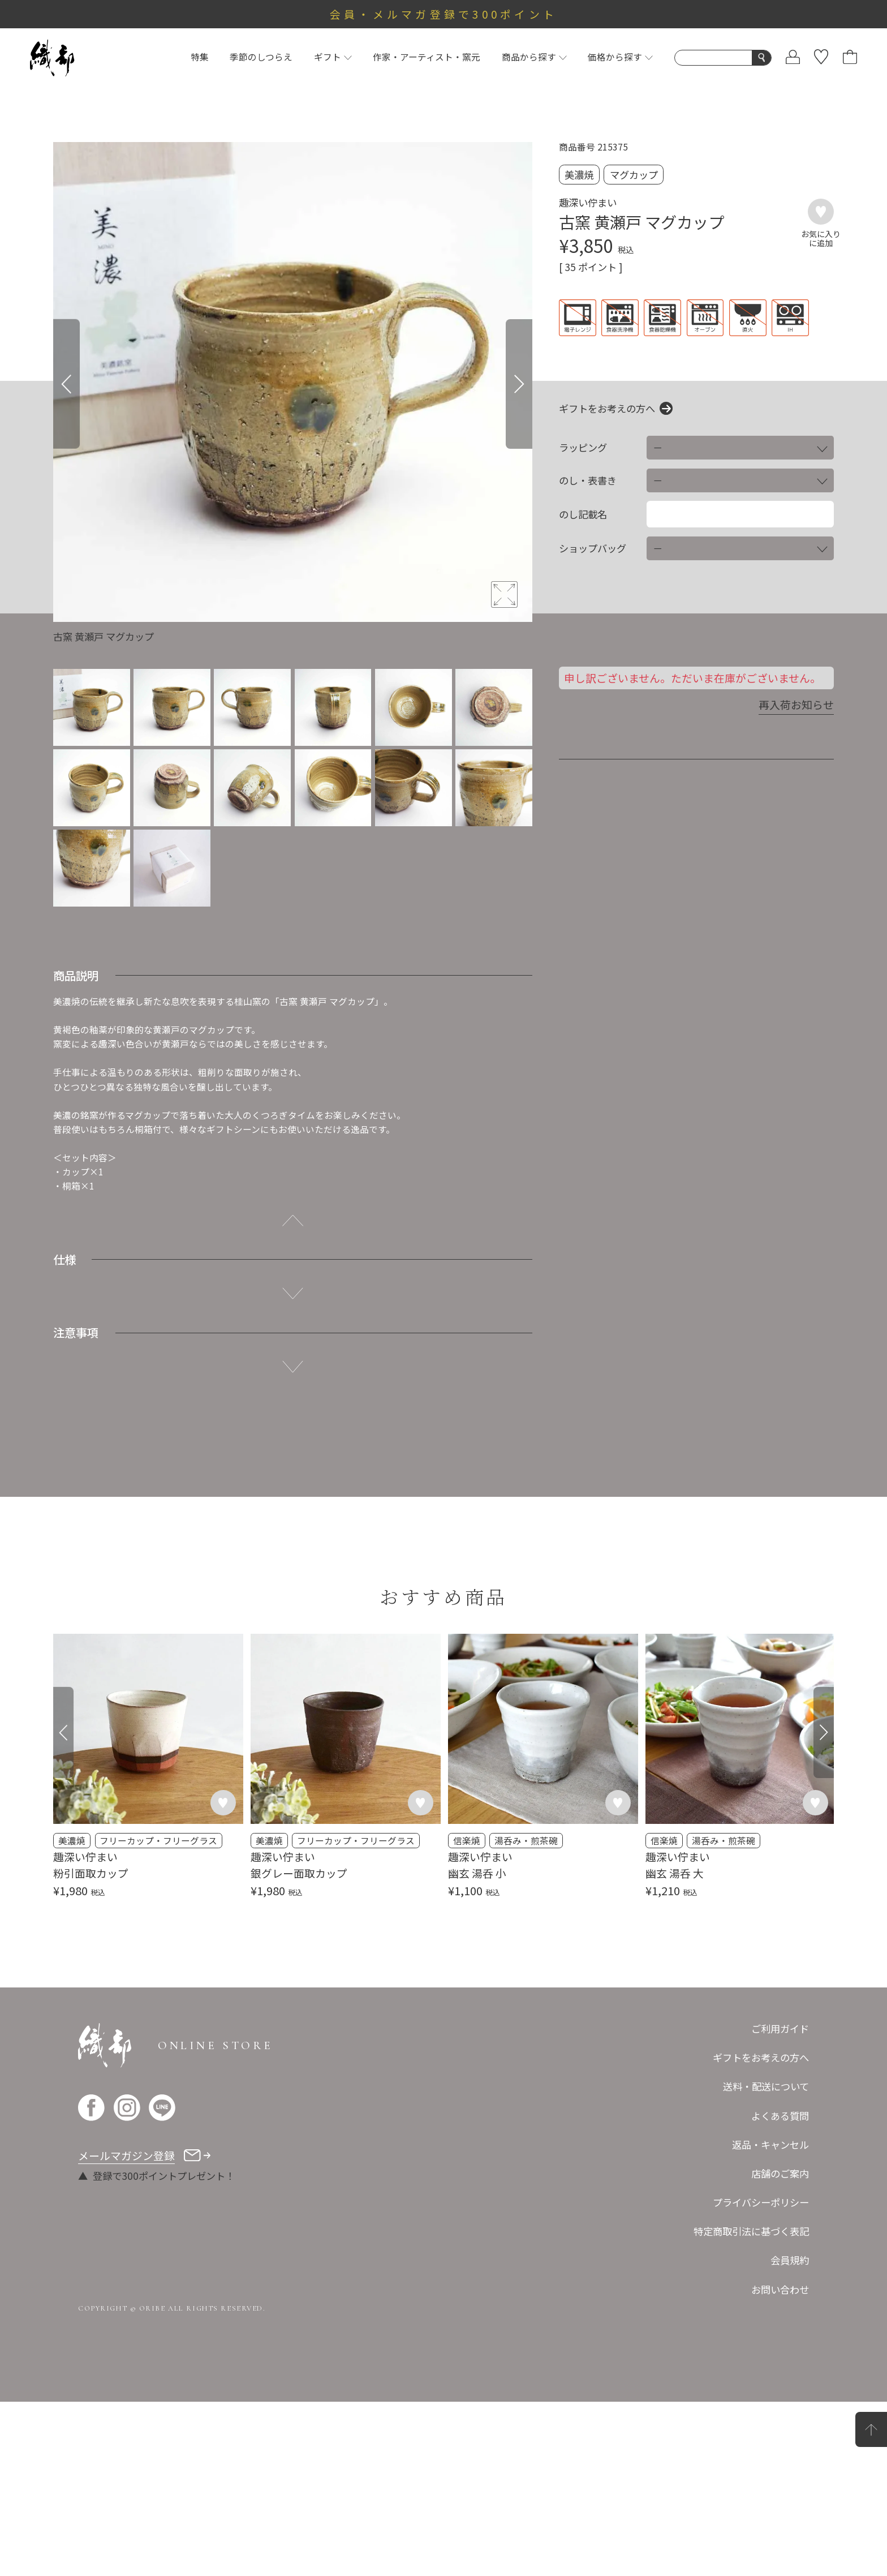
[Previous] (66, 384)
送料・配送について (766, 2261)
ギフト (333, 56)
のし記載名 (583, 514)
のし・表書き (588, 480)
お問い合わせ (780, 2464)
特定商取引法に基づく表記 (751, 2406)
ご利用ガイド (780, 2203)
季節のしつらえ (261, 56)
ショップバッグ (592, 548)
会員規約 (789, 2435)
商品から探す (534, 56)
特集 (200, 56)
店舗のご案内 (780, 2348)
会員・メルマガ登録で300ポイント (444, 14)
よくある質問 (780, 2290)
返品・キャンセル (770, 2319)
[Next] (519, 384)
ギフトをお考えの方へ (607, 408)
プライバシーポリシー (761, 2376)
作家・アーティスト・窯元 (426, 56)
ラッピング (583, 447)
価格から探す (620, 56)
